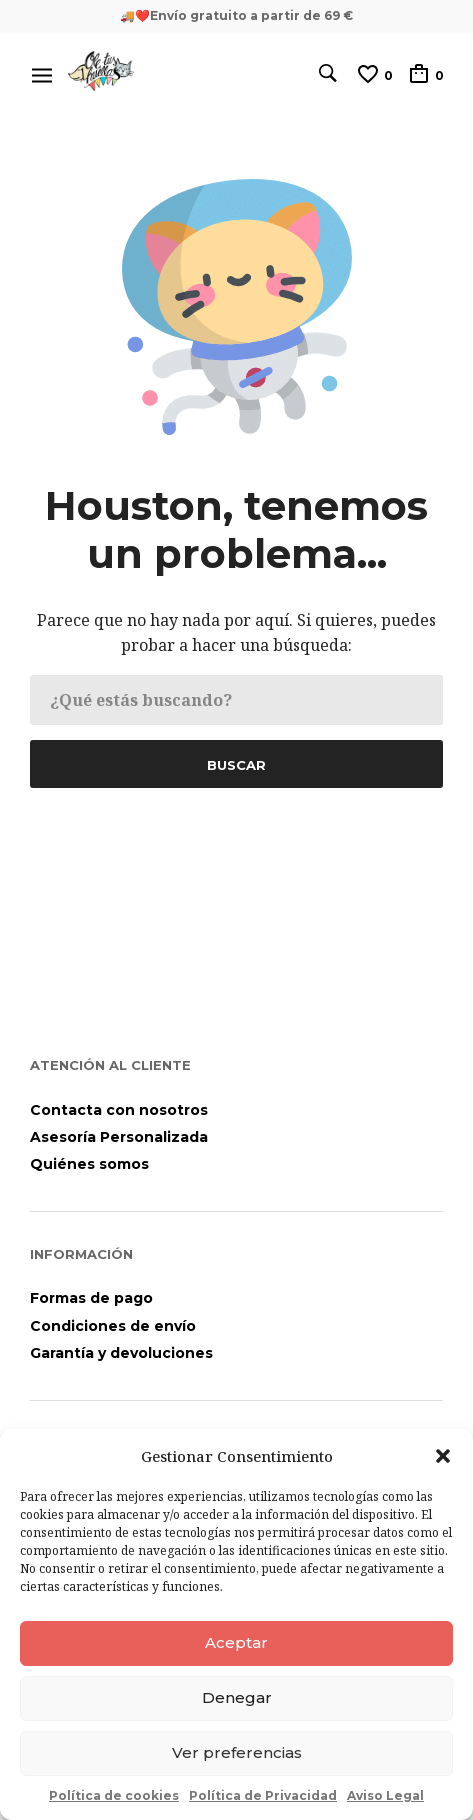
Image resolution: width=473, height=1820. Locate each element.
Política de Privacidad (263, 1795)
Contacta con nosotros (119, 1110)
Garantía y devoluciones (121, 1353)
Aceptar (236, 1642)
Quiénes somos (89, 1164)
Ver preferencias (237, 1752)
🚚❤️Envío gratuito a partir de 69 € (236, 15)
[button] (443, 1456)
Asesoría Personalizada (119, 1137)
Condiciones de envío (113, 1326)
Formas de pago (91, 1298)
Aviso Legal (385, 1795)
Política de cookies (114, 1795)
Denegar (237, 1697)
